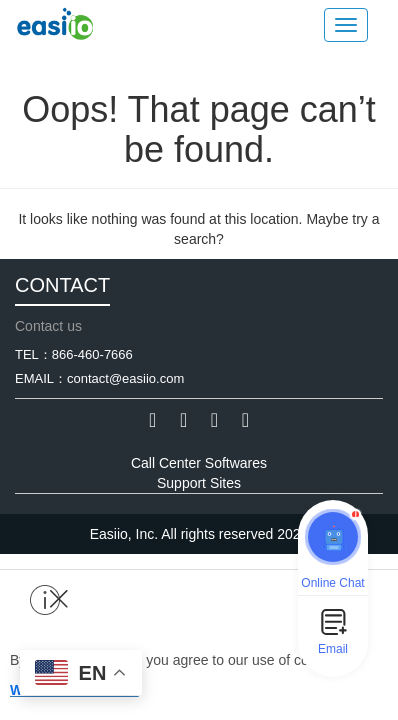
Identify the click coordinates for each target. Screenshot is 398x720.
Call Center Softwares (199, 463)
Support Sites (199, 483)
